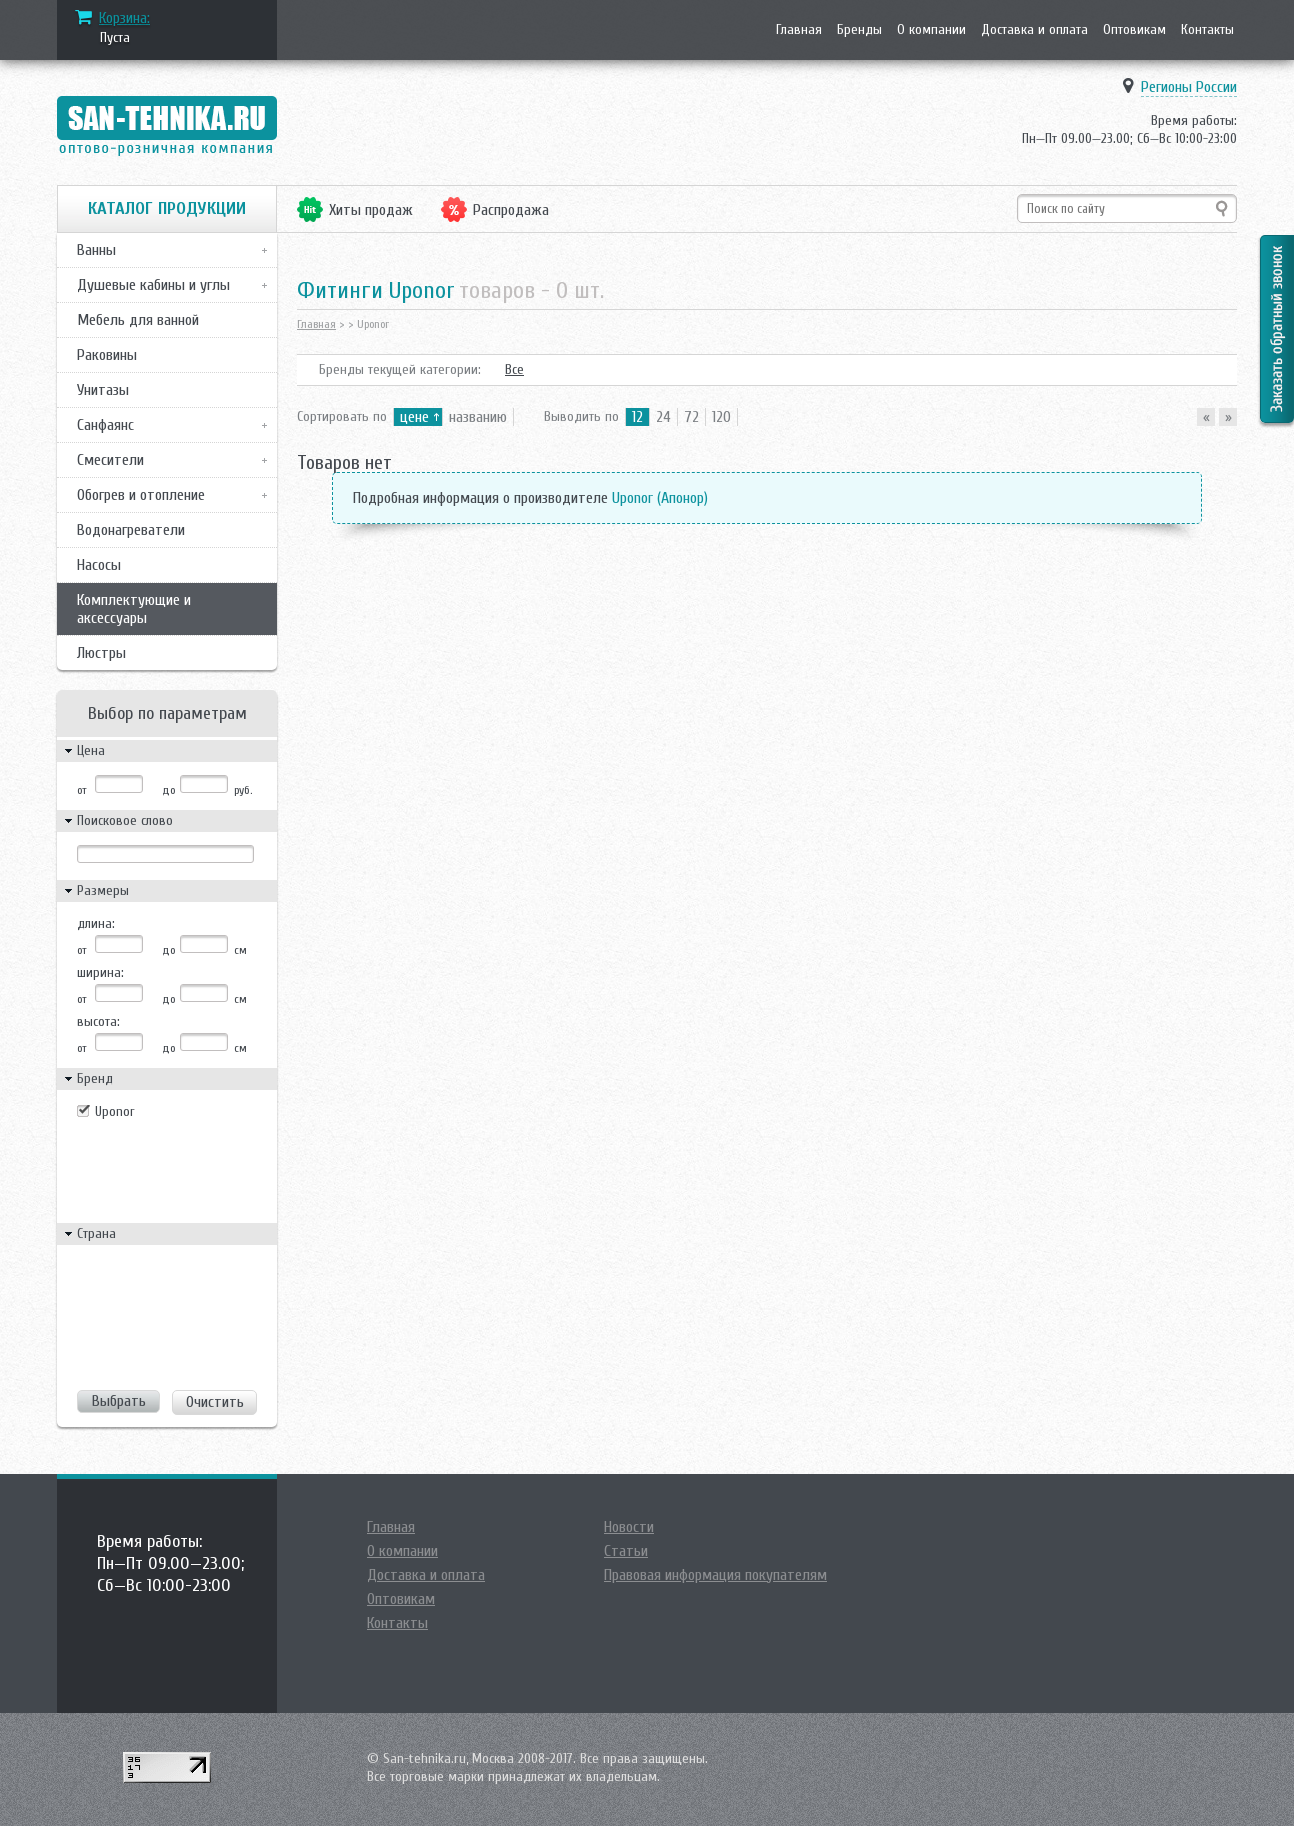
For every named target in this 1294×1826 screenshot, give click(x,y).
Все (514, 369)
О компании (931, 29)
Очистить (215, 1402)
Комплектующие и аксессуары (134, 609)
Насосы (99, 565)
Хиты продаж (371, 210)
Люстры (101, 653)
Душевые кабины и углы (153, 285)
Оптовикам (1134, 29)
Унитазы (103, 390)
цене (414, 417)
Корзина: (124, 18)
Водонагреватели (131, 530)
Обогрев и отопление (141, 495)
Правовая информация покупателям (715, 1575)
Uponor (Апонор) (660, 498)
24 (663, 417)
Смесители (110, 460)
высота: (98, 1021)
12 (637, 417)
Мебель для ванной (138, 320)
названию (478, 417)
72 (691, 417)
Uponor (115, 1111)
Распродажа (511, 210)
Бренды (859, 29)
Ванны (96, 250)
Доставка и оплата (1034, 29)
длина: (96, 923)
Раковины (107, 355)
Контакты (1207, 29)
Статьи (626, 1551)
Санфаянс (105, 425)
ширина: (100, 972)
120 (721, 417)
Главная (799, 29)
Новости (629, 1527)
